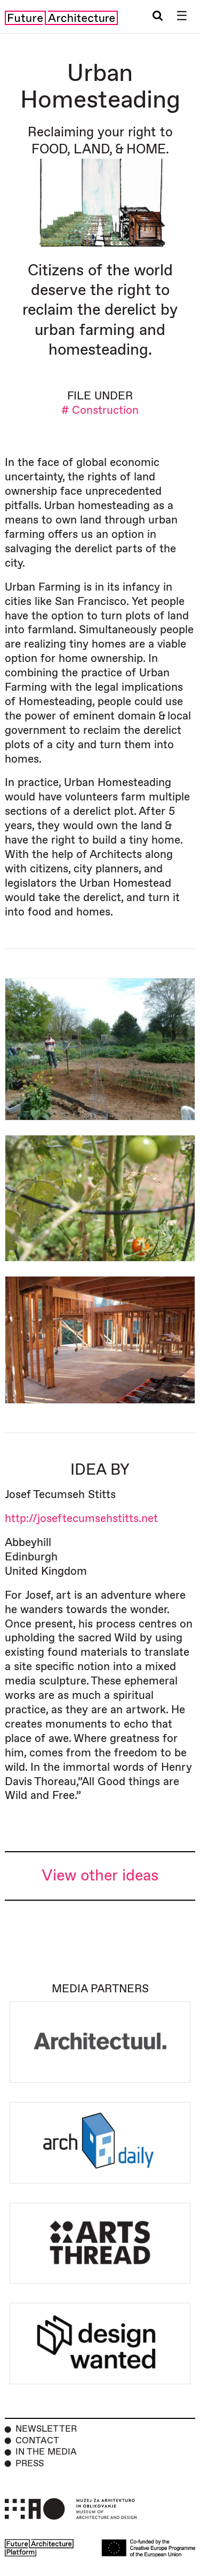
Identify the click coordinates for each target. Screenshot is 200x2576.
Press (29, 2463)
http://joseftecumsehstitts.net (81, 1518)
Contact (37, 2440)
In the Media (46, 2452)
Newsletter (46, 2429)
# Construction (100, 410)
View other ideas (100, 1876)
